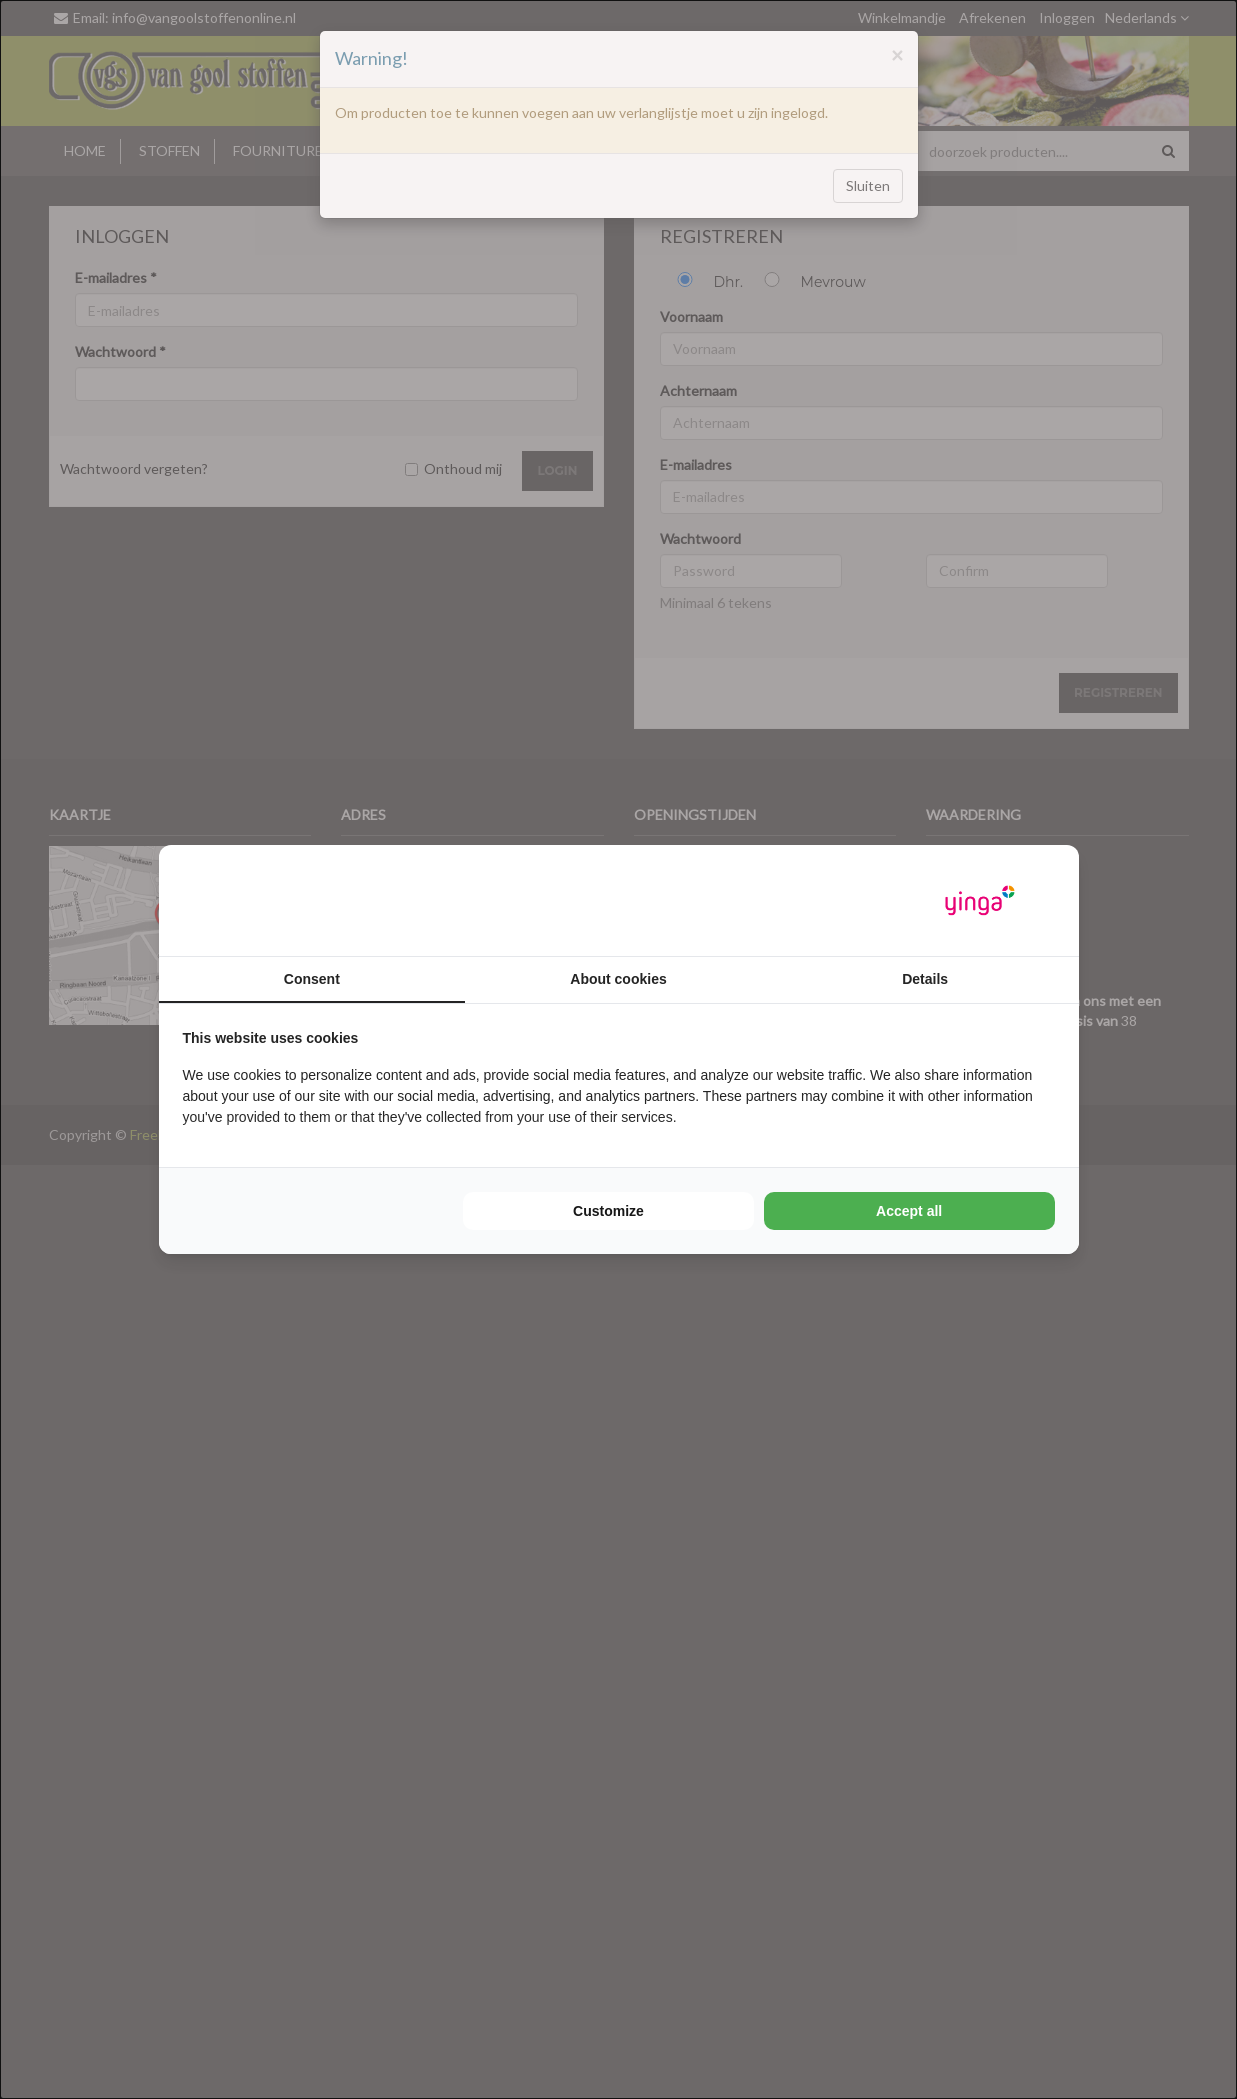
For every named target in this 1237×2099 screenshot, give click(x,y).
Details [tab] (925, 979)
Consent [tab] (312, 979)
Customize (608, 1211)
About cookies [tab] (618, 979)
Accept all (909, 1211)
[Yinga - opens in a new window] (980, 900)
